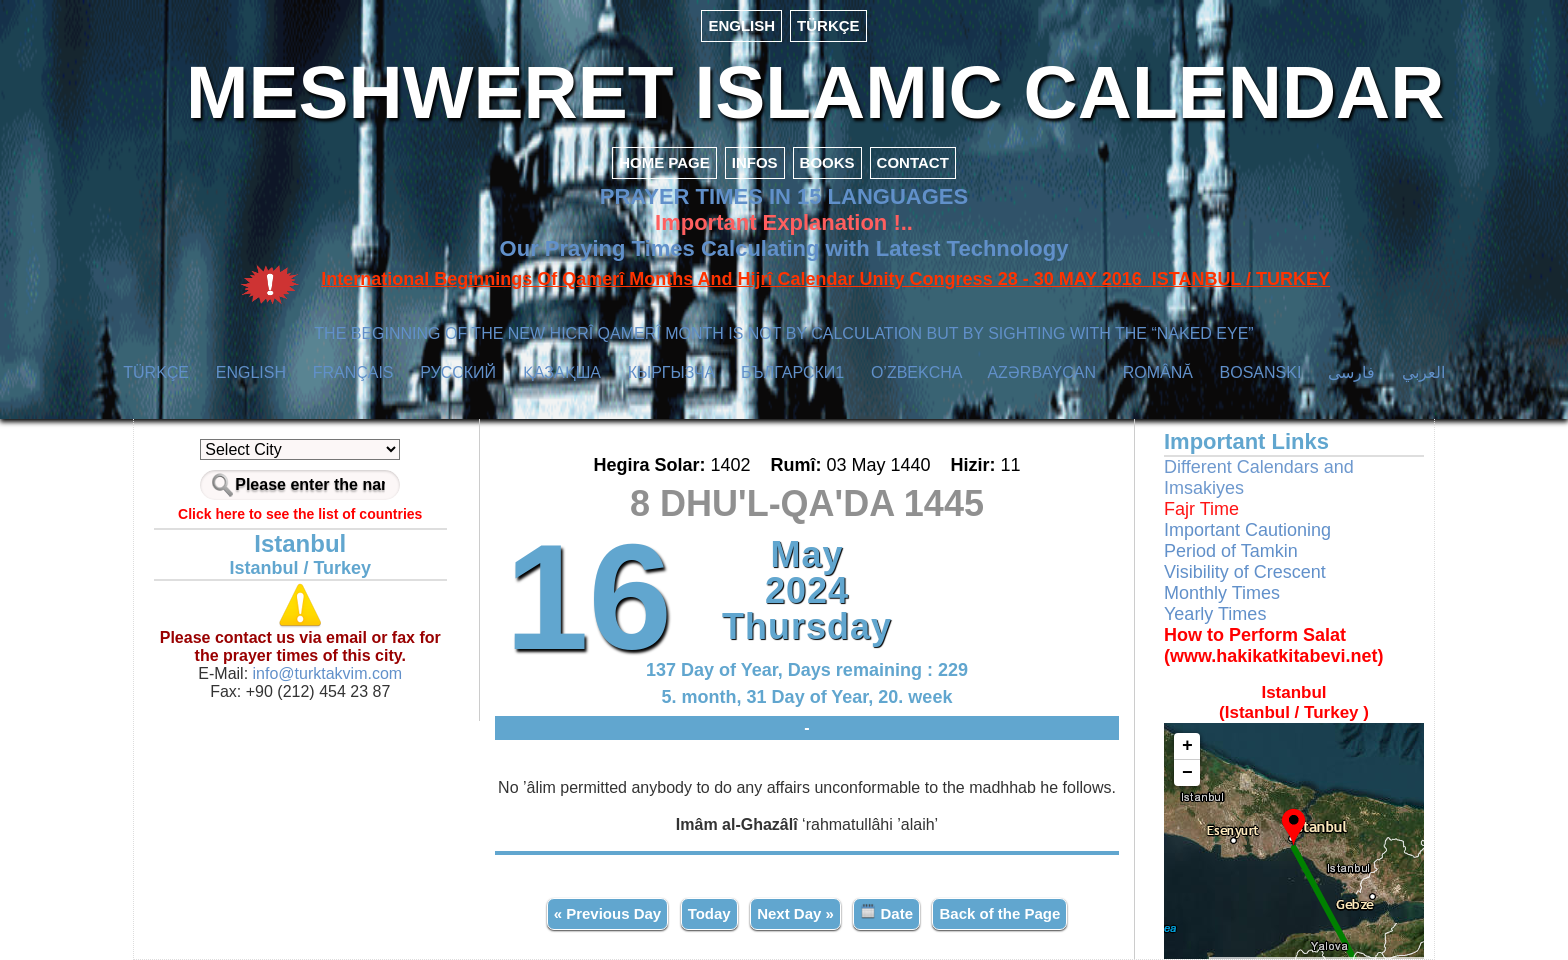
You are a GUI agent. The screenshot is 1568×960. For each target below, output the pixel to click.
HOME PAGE (664, 162)
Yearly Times (1215, 614)
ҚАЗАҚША (562, 372)
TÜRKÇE (828, 25)
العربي (1423, 372)
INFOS (755, 162)
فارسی (1351, 372)
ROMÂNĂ (1158, 372)
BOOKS (827, 162)
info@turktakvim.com (325, 673)
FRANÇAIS (353, 372)
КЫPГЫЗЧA (671, 372)
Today (709, 913)
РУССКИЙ (458, 372)
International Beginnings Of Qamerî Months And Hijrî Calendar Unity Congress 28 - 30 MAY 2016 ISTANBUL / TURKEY (825, 279)
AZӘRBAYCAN (1041, 372)
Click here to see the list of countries (300, 514)
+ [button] (1187, 746)
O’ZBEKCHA (916, 372)
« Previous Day (608, 913)
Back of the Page (999, 913)
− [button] (1187, 773)
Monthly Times (1222, 593)
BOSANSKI (1261, 372)
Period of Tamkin (1231, 551)
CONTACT (913, 162)
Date (886, 912)
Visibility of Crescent (1245, 572)
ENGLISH (741, 25)
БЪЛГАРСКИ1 (792, 372)
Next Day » (795, 913)
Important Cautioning (1247, 530)
